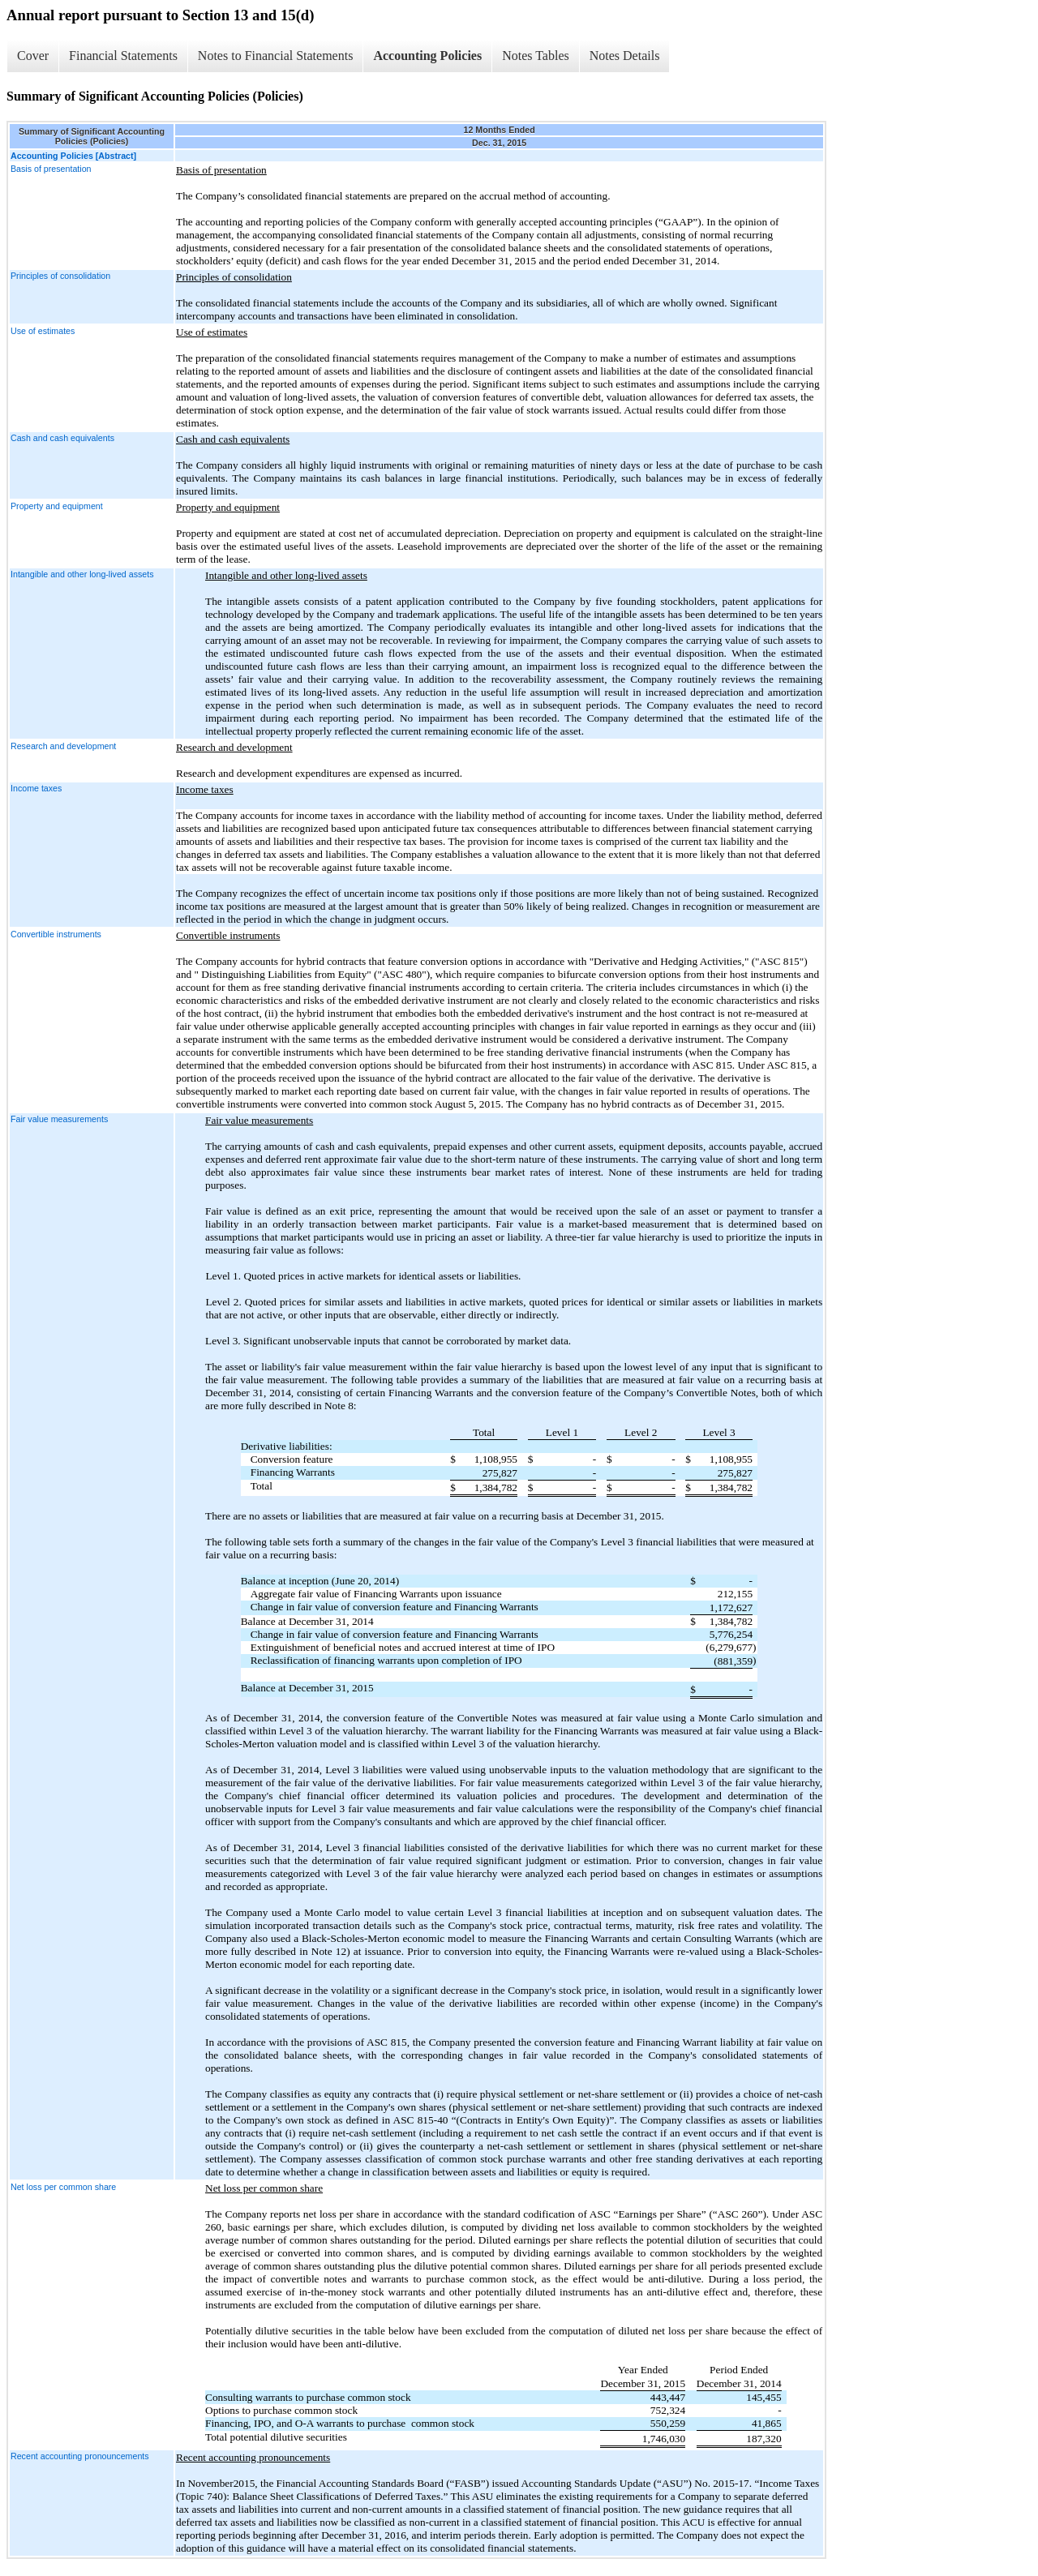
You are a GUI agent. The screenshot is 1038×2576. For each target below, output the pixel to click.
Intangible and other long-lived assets (82, 574)
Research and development (63, 746)
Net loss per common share (63, 2187)
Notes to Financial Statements (276, 55)
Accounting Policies (427, 55)
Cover (33, 55)
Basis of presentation (51, 169)
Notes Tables (535, 55)
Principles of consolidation (60, 276)
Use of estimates (43, 331)
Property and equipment (57, 506)
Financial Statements (123, 55)
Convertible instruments (56, 934)
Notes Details (625, 55)
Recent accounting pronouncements (80, 2456)
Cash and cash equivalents (62, 438)
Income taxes (36, 788)
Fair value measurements (59, 1119)
